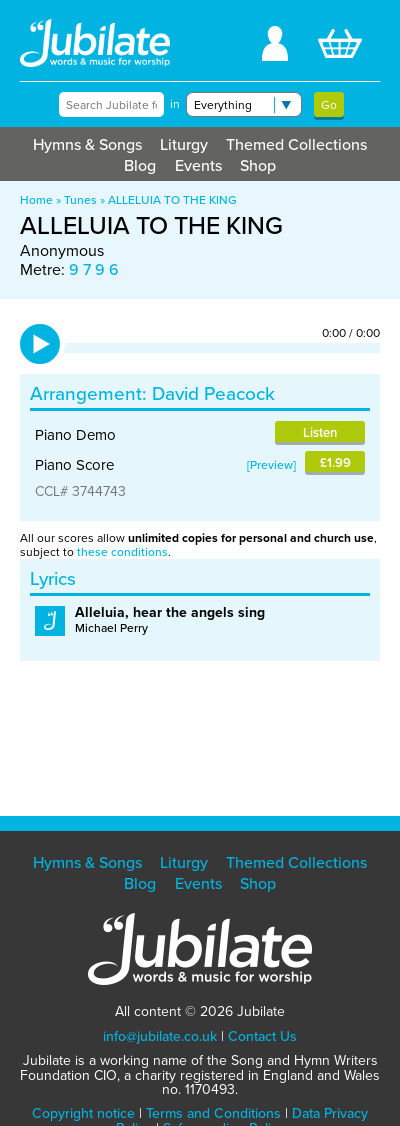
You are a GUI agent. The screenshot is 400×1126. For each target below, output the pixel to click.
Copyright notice (83, 1113)
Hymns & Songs (87, 144)
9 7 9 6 (94, 269)
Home (36, 200)
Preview (271, 465)
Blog (140, 165)
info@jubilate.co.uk (160, 1036)
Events (198, 165)
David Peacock (213, 393)
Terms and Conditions (213, 1113)
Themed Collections (296, 144)
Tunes (80, 200)
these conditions (122, 552)
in (175, 104)
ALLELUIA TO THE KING (172, 200)
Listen (320, 432)
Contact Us (262, 1036)
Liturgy (184, 144)
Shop (258, 165)
